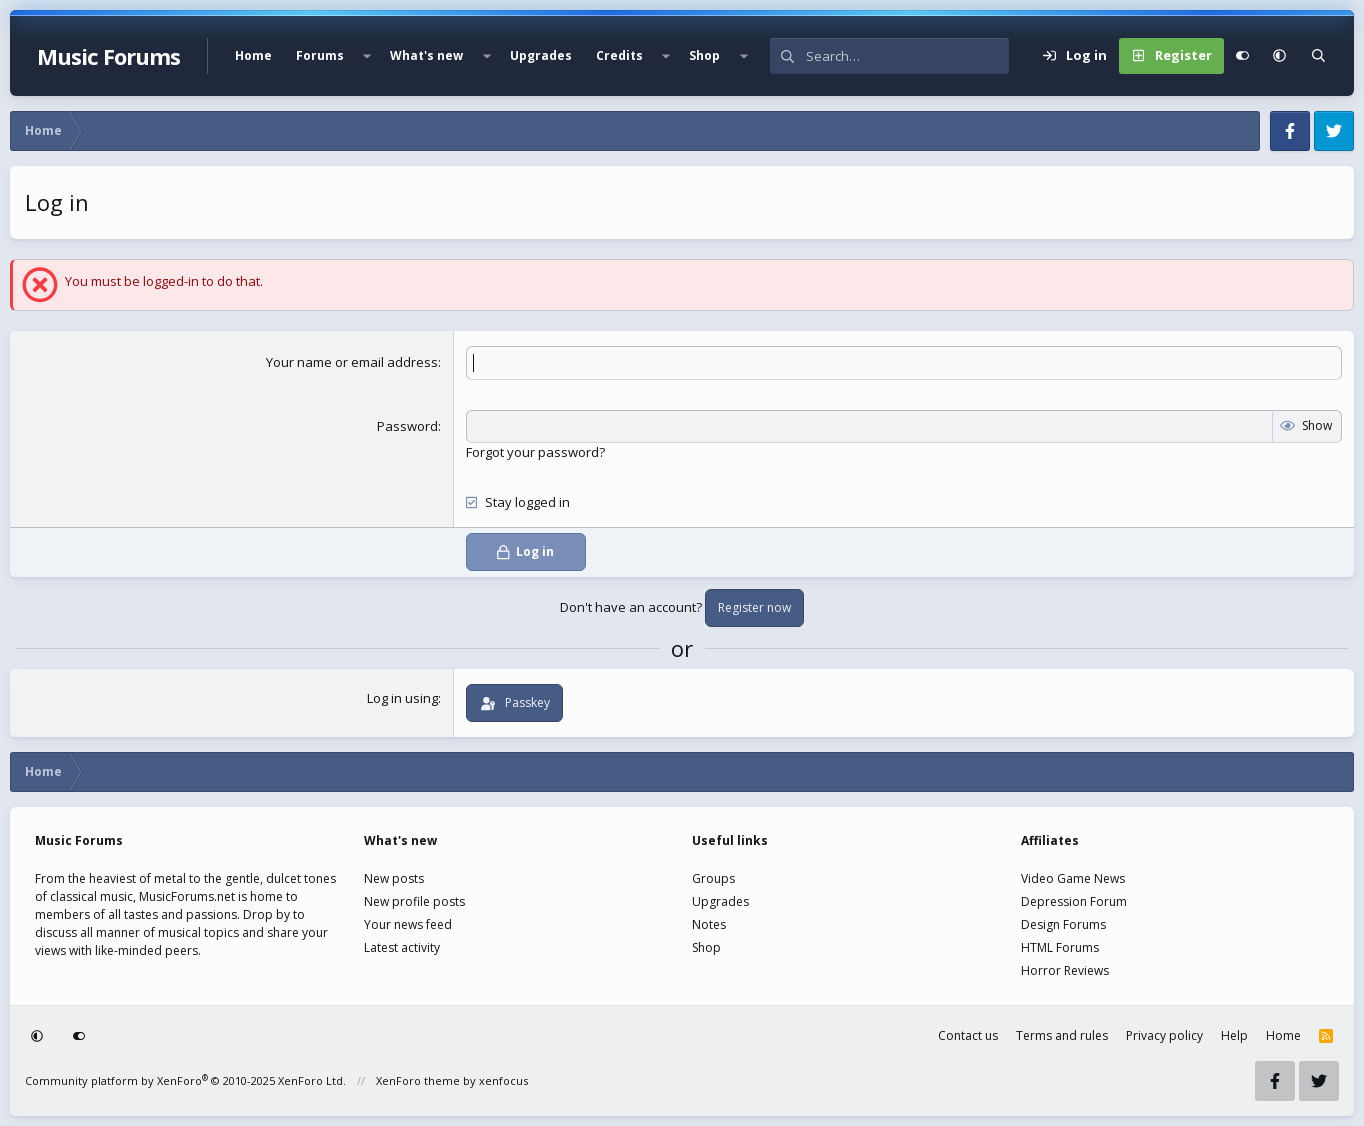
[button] (367, 56)
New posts (394, 878)
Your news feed (408, 924)
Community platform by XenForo (185, 1080)
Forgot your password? (535, 452)
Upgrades (541, 55)
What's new (426, 55)
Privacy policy (1164, 1035)
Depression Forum (1074, 901)
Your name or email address (352, 362)
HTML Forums (1060, 947)
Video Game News (1073, 878)
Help (1234, 1035)
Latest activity (402, 947)
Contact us (968, 1035)
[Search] (907, 56)
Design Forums (1063, 924)
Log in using (402, 698)
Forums (320, 55)
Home (253, 55)
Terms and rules (1062, 1035)
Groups (713, 878)
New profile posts (414, 901)
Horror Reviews (1065, 970)
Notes (709, 924)
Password (407, 426)
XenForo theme (418, 1080)
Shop (704, 55)
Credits (619, 55)
